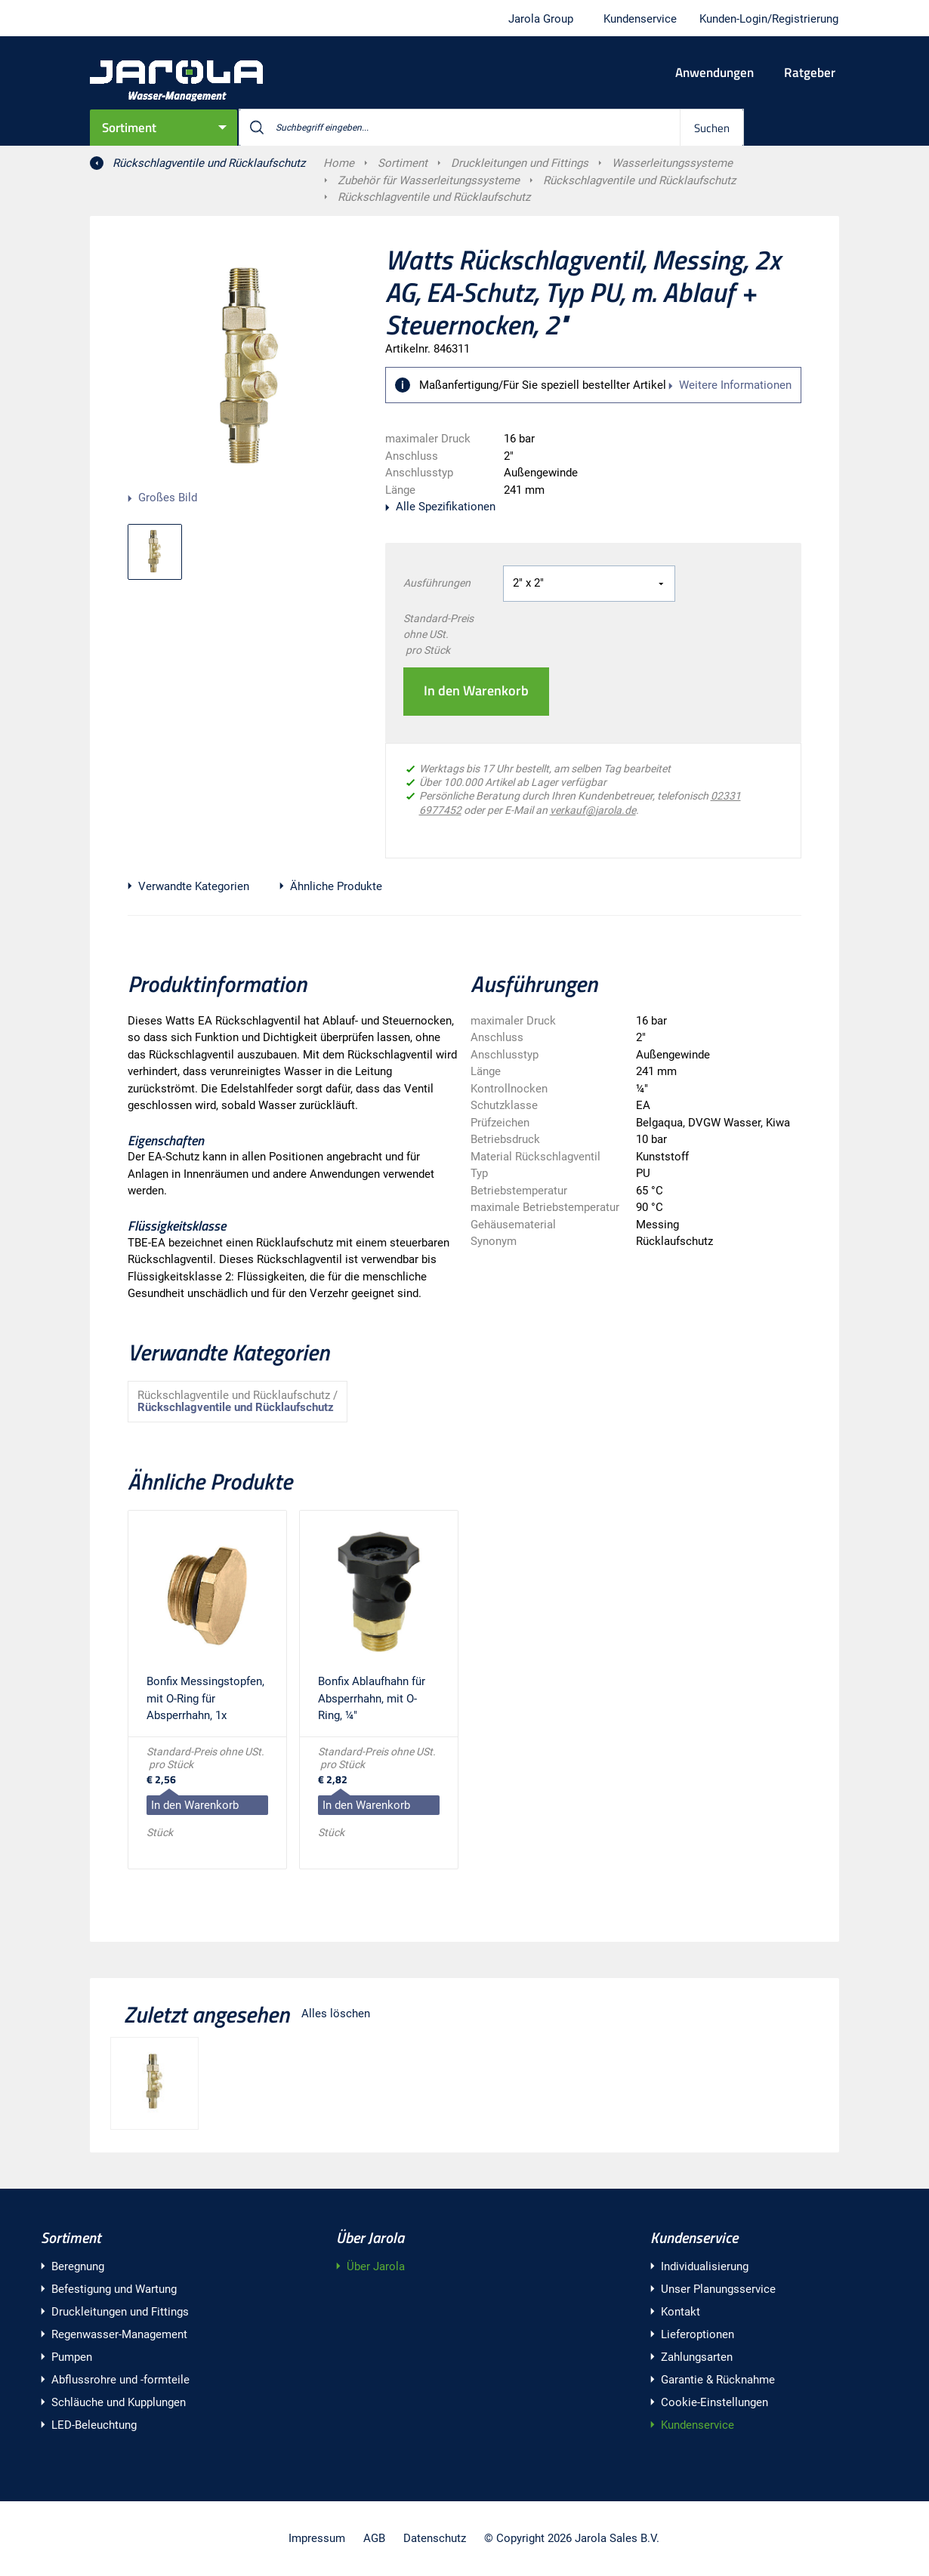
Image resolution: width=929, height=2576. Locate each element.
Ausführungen (437, 583)
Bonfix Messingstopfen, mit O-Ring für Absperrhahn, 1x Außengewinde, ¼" (205, 1701)
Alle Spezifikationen (445, 506)
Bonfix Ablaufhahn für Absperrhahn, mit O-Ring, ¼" (371, 1698)
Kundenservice (694, 2237)
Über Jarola (370, 2237)
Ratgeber (809, 72)
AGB (374, 2538)
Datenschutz (434, 2538)
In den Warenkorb (476, 690)
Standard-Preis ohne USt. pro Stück (438, 634)
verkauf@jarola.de (593, 810)
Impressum (317, 2538)
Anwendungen (714, 72)
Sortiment (129, 127)
